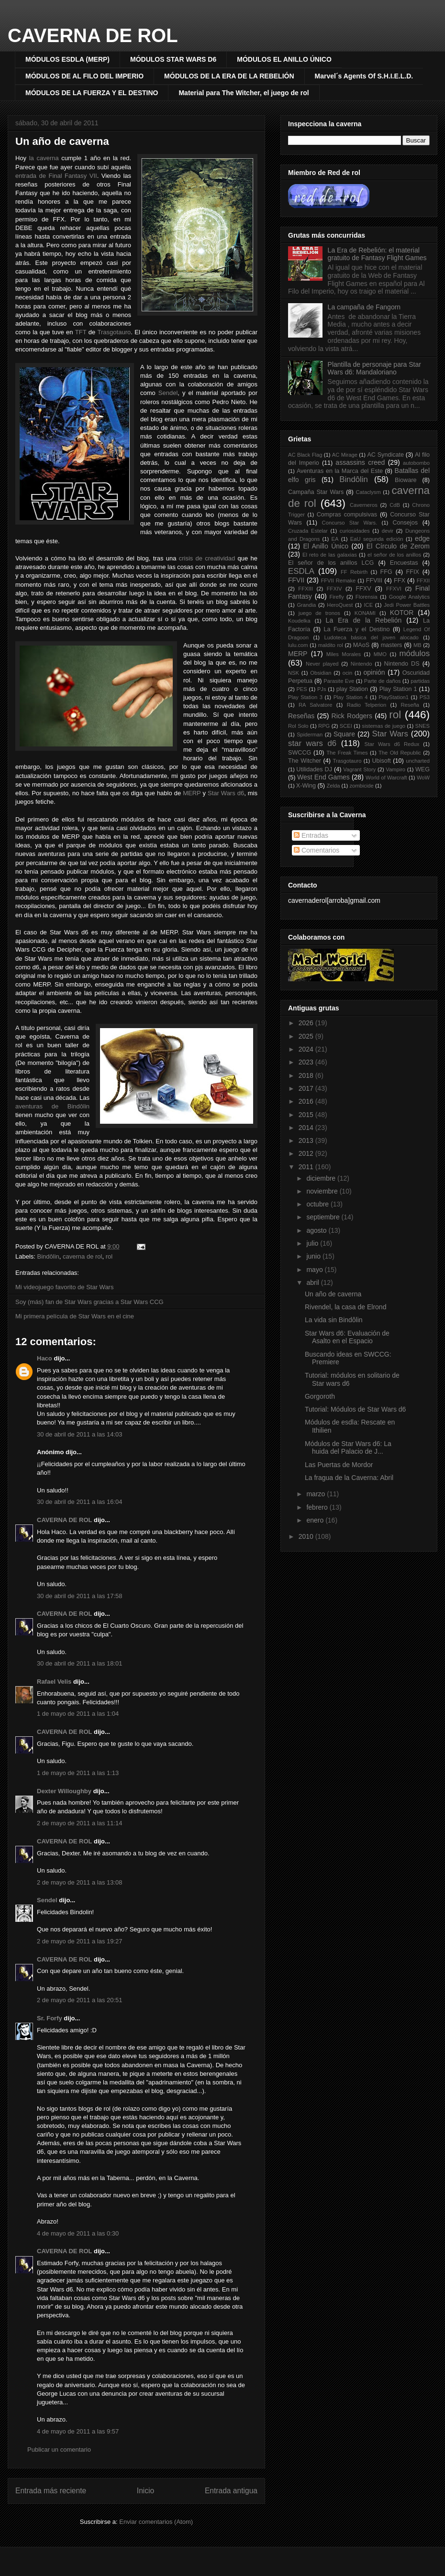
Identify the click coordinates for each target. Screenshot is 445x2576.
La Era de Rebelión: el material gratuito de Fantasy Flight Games (377, 254)
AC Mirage (344, 455)
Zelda (333, 786)
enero (315, 1520)
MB (417, 645)
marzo (316, 1494)
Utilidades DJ (314, 769)
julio (313, 1243)
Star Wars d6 (226, 793)
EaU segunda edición (376, 539)
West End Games (323, 777)
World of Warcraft (386, 777)
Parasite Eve (338, 681)
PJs (321, 689)
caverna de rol (82, 1256)
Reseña (410, 705)
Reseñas (301, 716)
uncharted (418, 761)
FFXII (423, 580)
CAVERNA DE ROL (93, 35)
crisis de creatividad (207, 558)
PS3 (425, 697)
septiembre (323, 1217)
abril (313, 1282)
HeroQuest (340, 605)
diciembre (321, 1178)
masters (391, 645)
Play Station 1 (398, 689)
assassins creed (360, 462)
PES (301, 689)
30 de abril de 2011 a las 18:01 (79, 1663)
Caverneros (364, 505)
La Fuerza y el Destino (357, 629)
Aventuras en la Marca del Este (340, 471)
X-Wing (306, 785)
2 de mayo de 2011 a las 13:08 (79, 1882)
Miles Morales (343, 654)
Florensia (367, 597)
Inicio (145, 2491)
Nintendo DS (402, 663)
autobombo (416, 463)
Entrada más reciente (50, 2491)
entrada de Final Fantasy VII (56, 175)
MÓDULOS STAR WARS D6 (173, 59)
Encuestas (404, 562)
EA (335, 539)
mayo (315, 1269)
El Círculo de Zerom (398, 546)
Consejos (405, 522)
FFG (386, 572)
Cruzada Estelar (308, 531)
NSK (293, 673)
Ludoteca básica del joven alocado (371, 637)
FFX (399, 580)
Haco (44, 1358)
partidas (420, 681)
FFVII (296, 580)
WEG (422, 769)
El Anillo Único (325, 546)
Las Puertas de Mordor (339, 1465)
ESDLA (301, 571)
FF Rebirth (354, 572)
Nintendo (361, 664)
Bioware (406, 480)
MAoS (361, 645)
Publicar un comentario (59, 2449)
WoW (423, 777)
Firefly (336, 597)
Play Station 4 (351, 697)
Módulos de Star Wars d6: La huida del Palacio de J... (348, 1448)
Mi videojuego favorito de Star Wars (64, 1287)
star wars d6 (312, 743)
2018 (307, 1075)
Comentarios (316, 850)
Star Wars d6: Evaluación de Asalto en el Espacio (347, 1337)
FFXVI (393, 589)
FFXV (363, 588)
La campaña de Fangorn (364, 307)
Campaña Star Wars (316, 492)
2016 (307, 1101)
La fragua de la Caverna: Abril (349, 1477)
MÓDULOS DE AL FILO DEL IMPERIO (84, 76)
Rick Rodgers (352, 716)
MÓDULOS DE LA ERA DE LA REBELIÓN (229, 76)
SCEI (346, 726)
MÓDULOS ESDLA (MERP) (67, 59)
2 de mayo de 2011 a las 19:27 (79, 1941)
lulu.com (298, 645)
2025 (307, 1036)
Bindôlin (48, 1256)
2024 (307, 1049)
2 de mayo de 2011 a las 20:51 (79, 2000)
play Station (352, 689)
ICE (368, 605)
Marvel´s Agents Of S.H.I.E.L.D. (364, 76)
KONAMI (365, 613)
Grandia (306, 605)
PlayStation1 (393, 697)
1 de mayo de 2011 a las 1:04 (78, 1713)
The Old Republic (399, 753)
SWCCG (299, 752)
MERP (191, 793)
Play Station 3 (305, 697)
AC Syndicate (385, 454)
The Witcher (304, 760)
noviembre (322, 1191)
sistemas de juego (383, 726)
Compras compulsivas (347, 514)
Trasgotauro (114, 332)
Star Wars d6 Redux (391, 744)
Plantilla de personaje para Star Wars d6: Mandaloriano (374, 368)
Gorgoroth (320, 1396)
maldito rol (330, 645)
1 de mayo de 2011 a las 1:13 (78, 1772)
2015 (307, 1114)
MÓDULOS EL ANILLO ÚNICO (284, 59)
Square (344, 734)
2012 (307, 1153)
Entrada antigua (231, 2491)
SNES (422, 726)
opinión (374, 672)
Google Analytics (409, 597)
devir (387, 531)
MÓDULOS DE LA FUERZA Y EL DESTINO (91, 93)
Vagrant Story (359, 769)
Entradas (311, 835)
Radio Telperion (367, 705)
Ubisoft (381, 760)
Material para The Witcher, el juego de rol (243, 93)
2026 (307, 1023)
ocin (348, 673)
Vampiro (395, 769)
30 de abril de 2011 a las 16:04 (79, 1501)
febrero (317, 1507)
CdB (394, 505)
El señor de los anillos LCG (331, 562)
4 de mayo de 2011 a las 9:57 (78, 2431)
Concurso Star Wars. (350, 523)
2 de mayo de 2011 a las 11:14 (79, 1823)
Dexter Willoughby (64, 1791)
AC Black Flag (305, 455)
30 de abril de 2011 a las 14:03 (79, 1434)
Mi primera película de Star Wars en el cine (74, 1316)
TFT (81, 332)
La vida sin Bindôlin (334, 1320)
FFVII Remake (338, 580)
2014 (307, 1127)
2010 (307, 1536)
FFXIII (305, 589)
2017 (307, 1088)
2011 (307, 1167)
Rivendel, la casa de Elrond (345, 1307)
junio (314, 1256)
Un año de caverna (62, 141)
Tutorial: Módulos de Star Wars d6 (355, 1409)
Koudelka (299, 621)
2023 (307, 1062)
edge (422, 538)
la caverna (44, 158)
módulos (415, 653)
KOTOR (402, 612)
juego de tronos (319, 613)
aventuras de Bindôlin (52, 1106)
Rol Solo (298, 726)
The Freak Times (346, 753)
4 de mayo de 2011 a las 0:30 (78, 2233)
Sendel (168, 392)
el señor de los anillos (394, 555)
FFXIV (334, 589)
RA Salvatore (315, 705)
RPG (324, 726)
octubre (318, 1204)
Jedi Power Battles (407, 605)
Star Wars (390, 733)
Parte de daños (382, 681)
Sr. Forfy (49, 2018)
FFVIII (374, 580)
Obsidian (320, 673)
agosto (317, 1230)
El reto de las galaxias (329, 555)
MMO (380, 654)
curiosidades (355, 531)
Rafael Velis (54, 1681)
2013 (307, 1140)
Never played (322, 664)
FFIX (412, 572)
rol (109, 1256)
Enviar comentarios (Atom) (156, 2521)
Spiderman (310, 734)
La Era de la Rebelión (364, 620)
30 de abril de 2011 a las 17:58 (79, 1596)
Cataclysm (368, 492)
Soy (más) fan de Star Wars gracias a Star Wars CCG (89, 1301)
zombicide (361, 786)
